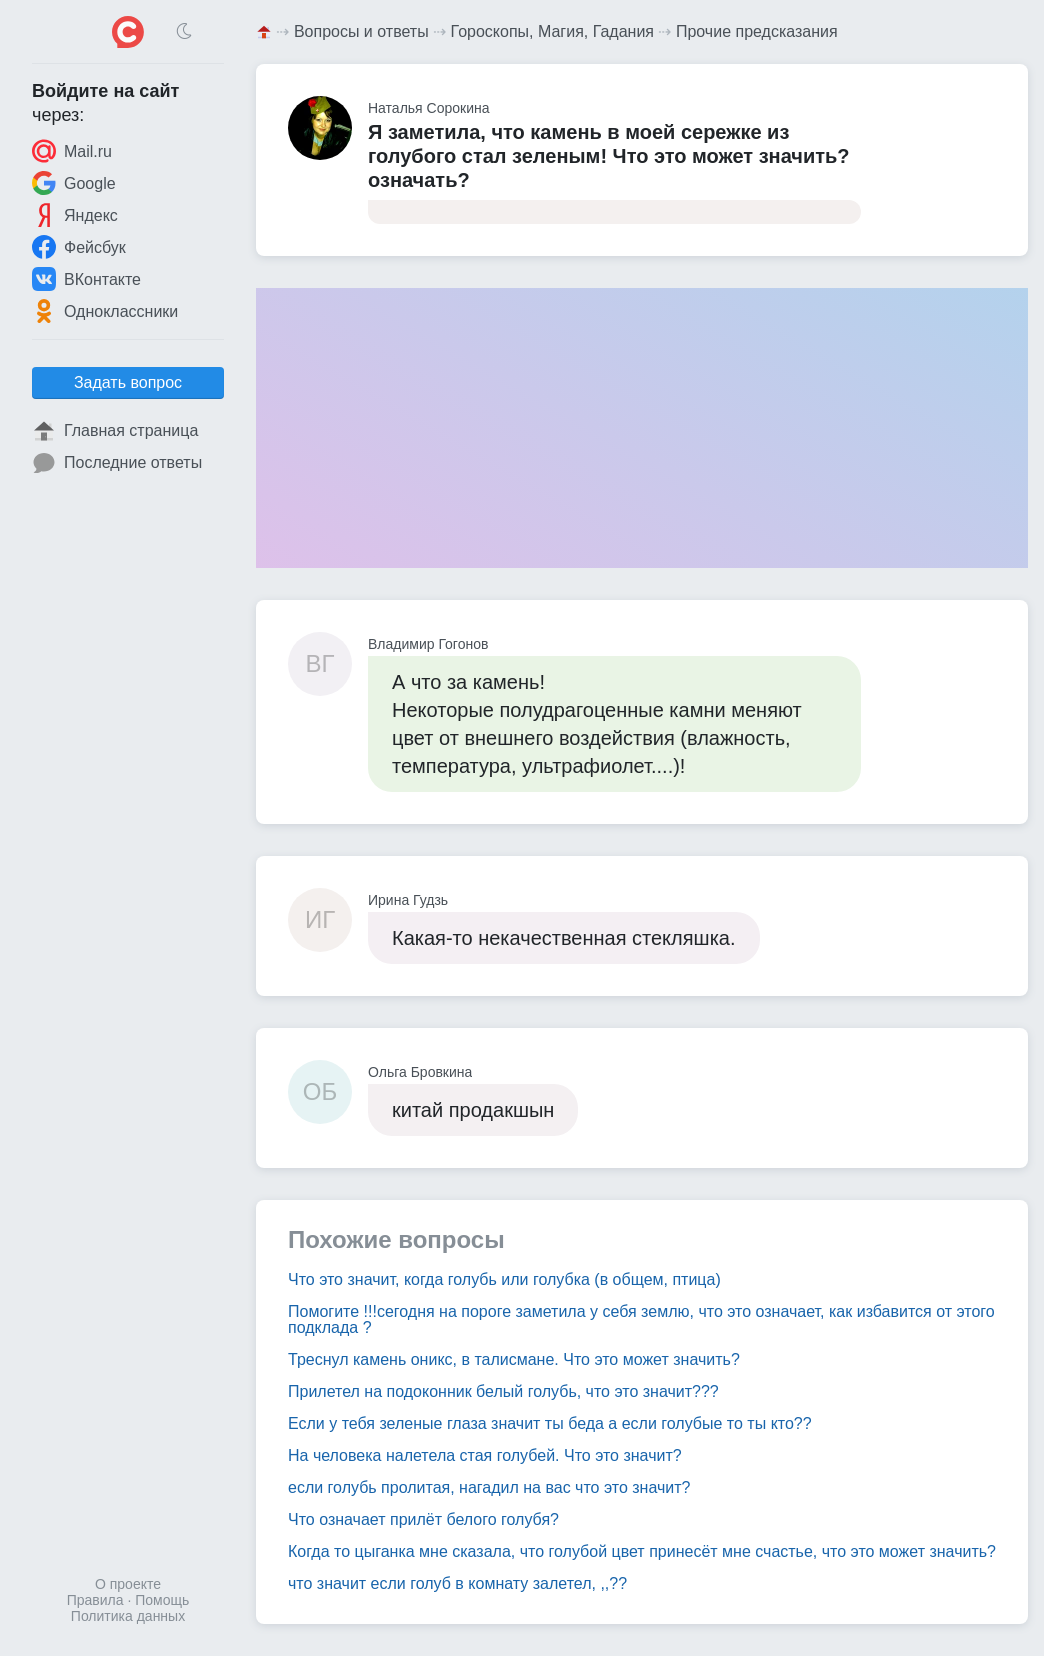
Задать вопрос (128, 382)
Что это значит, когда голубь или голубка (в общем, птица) (504, 1279)
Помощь (162, 1600)
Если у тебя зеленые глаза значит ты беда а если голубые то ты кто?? (550, 1423)
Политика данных (128, 1616)
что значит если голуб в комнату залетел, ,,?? (457, 1583)
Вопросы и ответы (361, 31)
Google (74, 183)
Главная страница (115, 431)
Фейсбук (79, 247)
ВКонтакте (86, 279)
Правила (95, 1600)
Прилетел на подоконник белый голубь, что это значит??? (503, 1391)
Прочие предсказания (757, 31)
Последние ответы (117, 463)
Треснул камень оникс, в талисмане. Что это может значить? (514, 1359)
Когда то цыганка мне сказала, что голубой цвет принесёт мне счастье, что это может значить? (642, 1551)
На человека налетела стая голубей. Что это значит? (485, 1455)
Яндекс (75, 215)
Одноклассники (105, 311)
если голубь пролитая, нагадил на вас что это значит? (489, 1487)
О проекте (128, 1584)
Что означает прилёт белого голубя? (423, 1519)
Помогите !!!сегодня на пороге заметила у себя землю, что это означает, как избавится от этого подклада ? (641, 1319)
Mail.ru (72, 151)
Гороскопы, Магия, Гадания (553, 31)
